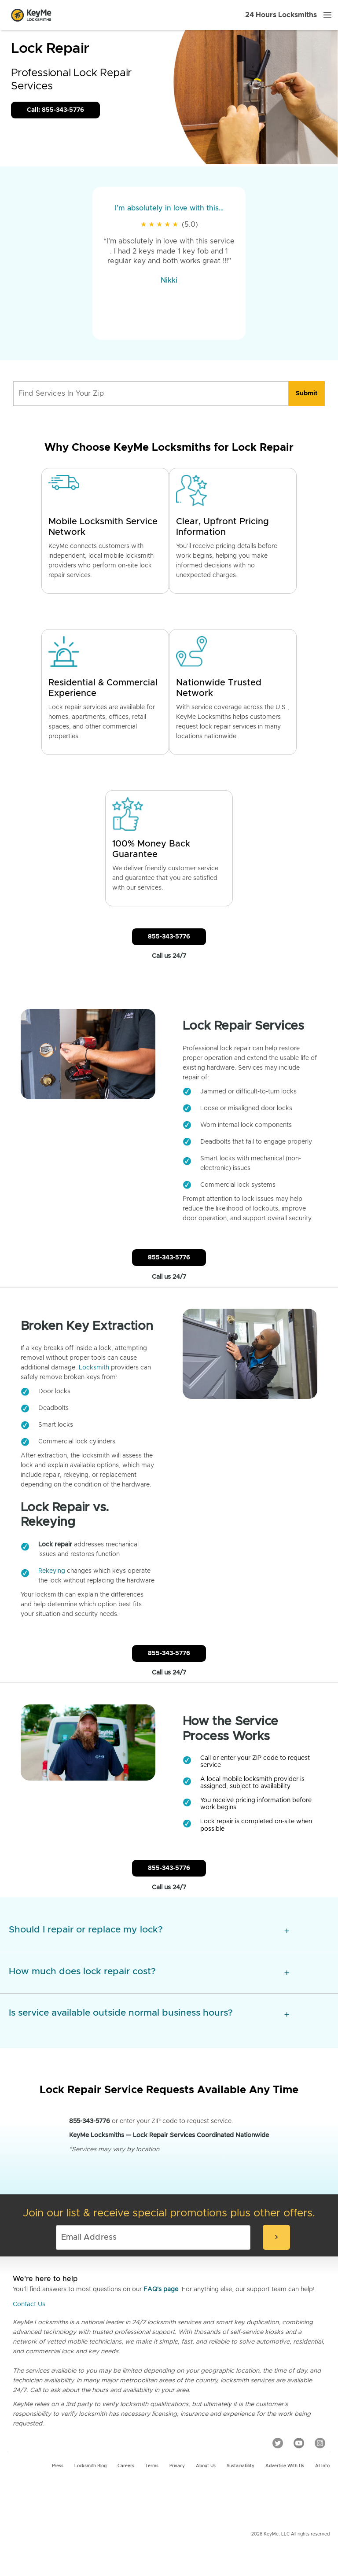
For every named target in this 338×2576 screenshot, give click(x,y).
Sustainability (240, 2466)
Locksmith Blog (90, 2466)
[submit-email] (276, 2237)
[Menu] (327, 14)
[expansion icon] (287, 1931)
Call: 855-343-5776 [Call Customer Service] (55, 110)
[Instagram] (320, 2443)
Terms (151, 2466)
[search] (307, 393)
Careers (126, 2466)
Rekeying (51, 1571)
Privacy (177, 2466)
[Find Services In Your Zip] (150, 393)
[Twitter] (277, 2443)
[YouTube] (299, 2443)
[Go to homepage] (31, 15)
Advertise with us (284, 2466)
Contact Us (29, 2304)
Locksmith (94, 1368)
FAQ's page (160, 2289)
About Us (206, 2466)
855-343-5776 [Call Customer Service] (169, 937)
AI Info (322, 2466)
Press (57, 2466)
